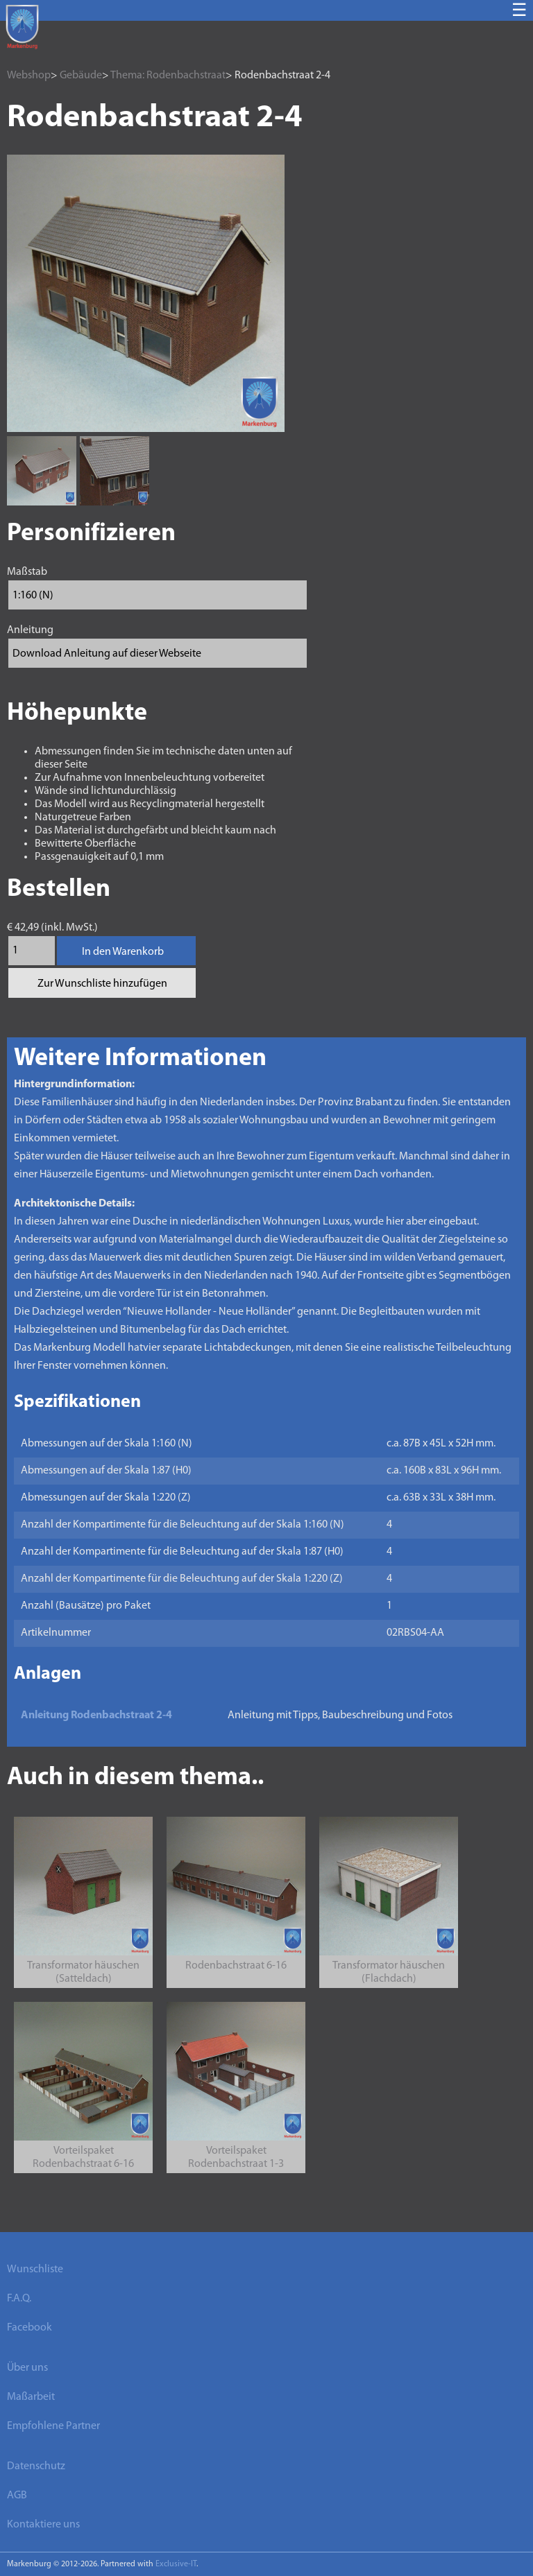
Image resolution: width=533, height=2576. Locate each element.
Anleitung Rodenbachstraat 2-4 (96, 1715)
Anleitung (30, 630)
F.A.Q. (19, 2298)
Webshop (29, 75)
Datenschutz (36, 2466)
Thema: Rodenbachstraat (168, 75)
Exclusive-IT (175, 2564)
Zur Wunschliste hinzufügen (102, 983)
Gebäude (81, 75)
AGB (17, 2495)
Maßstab (27, 572)
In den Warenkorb (123, 952)
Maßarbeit (31, 2397)
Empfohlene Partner (53, 2426)
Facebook (29, 2327)
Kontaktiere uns (43, 2524)
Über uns (27, 2368)
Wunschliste (35, 2269)
